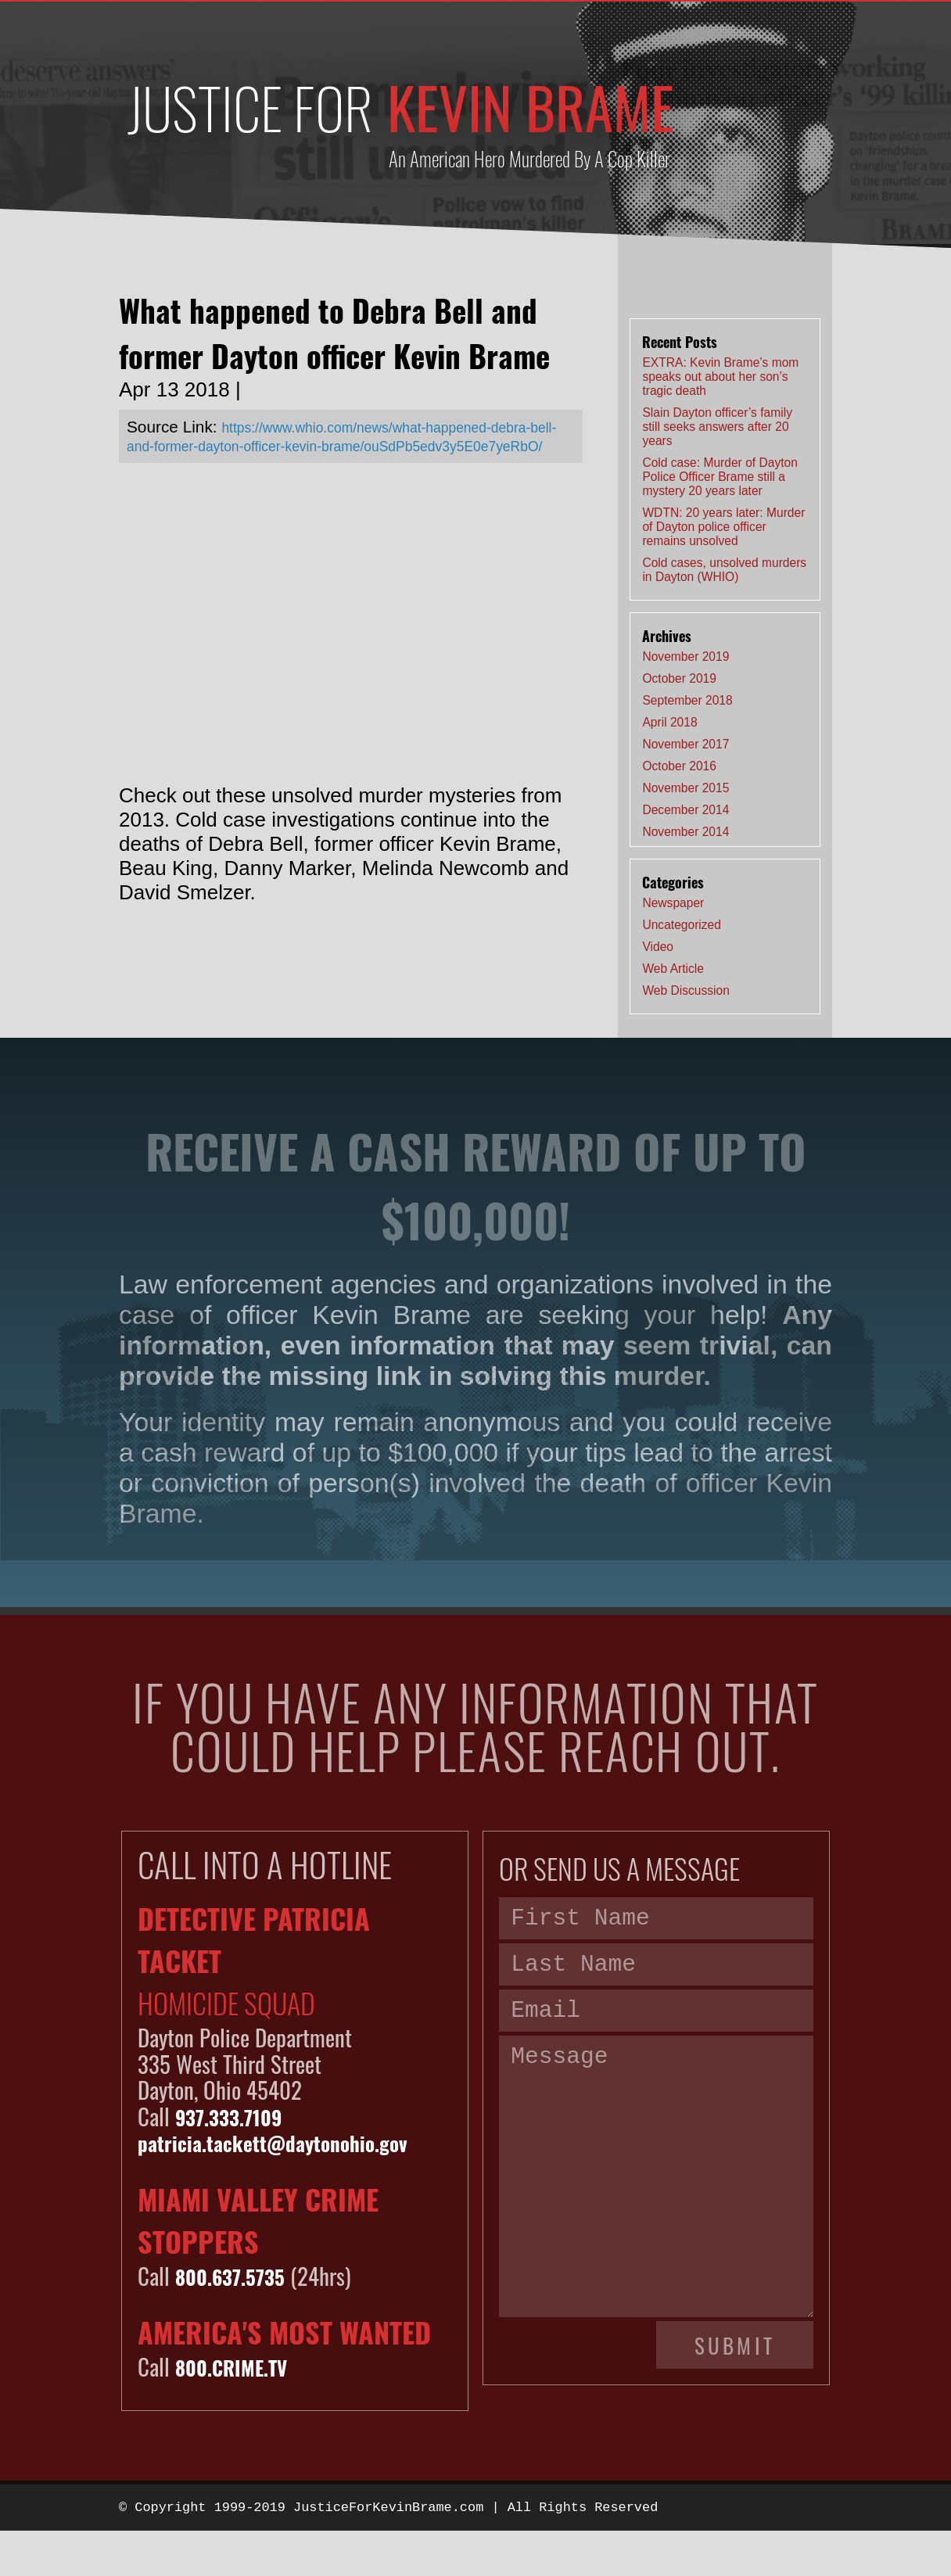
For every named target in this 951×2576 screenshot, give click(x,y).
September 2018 (687, 700)
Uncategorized (681, 924)
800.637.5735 (239, 2275)
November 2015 (685, 788)
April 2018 (669, 722)
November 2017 (685, 744)
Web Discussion (686, 990)
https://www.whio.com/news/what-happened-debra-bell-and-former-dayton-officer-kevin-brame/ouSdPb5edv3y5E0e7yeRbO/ (335, 445)
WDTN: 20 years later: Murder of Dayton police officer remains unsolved (723, 526)
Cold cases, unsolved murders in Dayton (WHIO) (724, 569)
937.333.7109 (237, 2116)
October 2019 (679, 678)
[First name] (656, 1921)
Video (657, 946)
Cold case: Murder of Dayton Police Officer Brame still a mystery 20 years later (719, 476)
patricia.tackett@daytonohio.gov (293, 2141)
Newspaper (673, 902)
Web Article (673, 968)
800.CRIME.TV (239, 2366)
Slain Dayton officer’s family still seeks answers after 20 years (717, 426)
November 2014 (685, 831)
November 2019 (685, 656)
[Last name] (656, 1973)
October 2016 (679, 766)
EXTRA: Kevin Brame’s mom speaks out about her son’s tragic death (720, 376)
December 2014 (685, 809)
